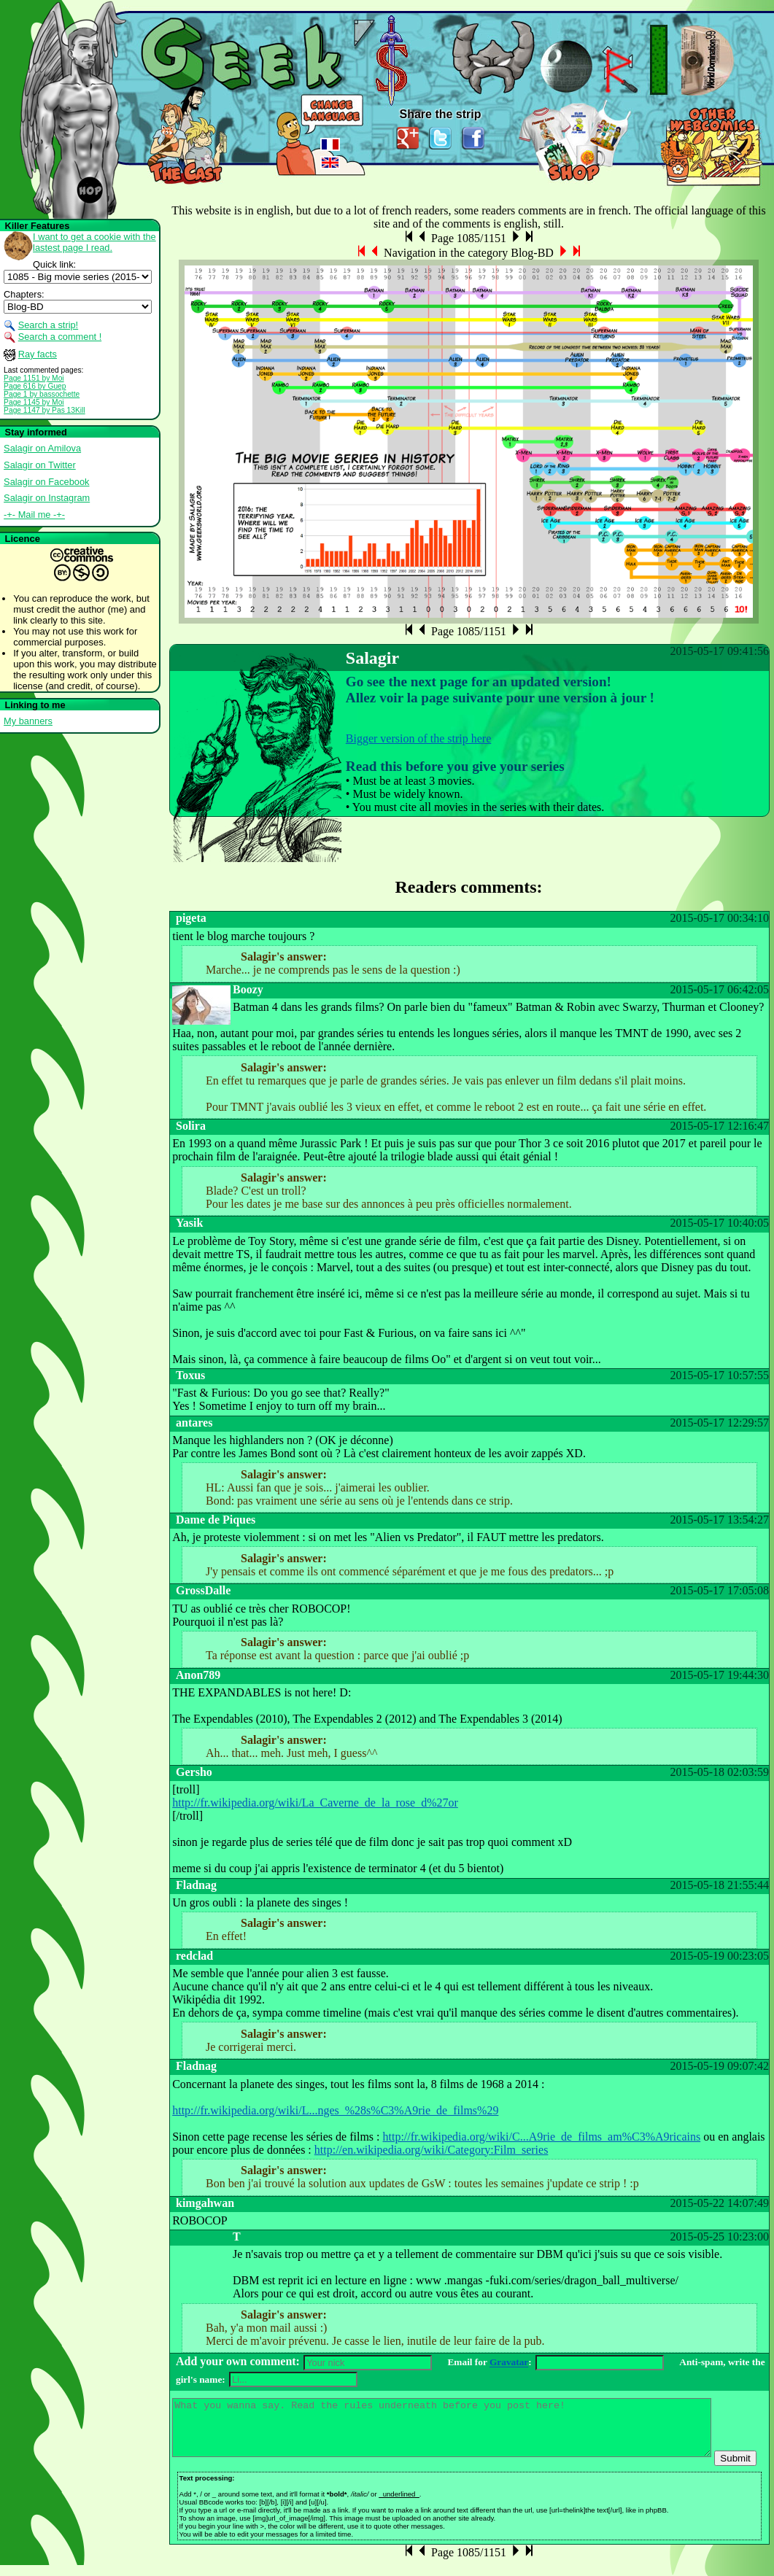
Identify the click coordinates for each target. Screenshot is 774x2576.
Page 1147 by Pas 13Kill (44, 410)
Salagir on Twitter (40, 464)
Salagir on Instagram (47, 497)
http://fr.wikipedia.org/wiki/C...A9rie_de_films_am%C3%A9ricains (542, 2136)
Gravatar (508, 2362)
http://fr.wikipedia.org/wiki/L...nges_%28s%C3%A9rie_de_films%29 (335, 2110)
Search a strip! (48, 324)
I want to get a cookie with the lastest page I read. (94, 242)
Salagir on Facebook (46, 481)
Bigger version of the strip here (419, 738)
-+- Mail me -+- (34, 514)
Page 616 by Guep (35, 386)
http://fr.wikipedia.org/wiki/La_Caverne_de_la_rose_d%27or (315, 1802)
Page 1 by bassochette (42, 394)
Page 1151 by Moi (34, 378)
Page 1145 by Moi (34, 402)
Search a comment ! (60, 336)
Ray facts (37, 354)
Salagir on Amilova (42, 448)
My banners (28, 720)
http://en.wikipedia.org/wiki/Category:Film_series (431, 2150)
